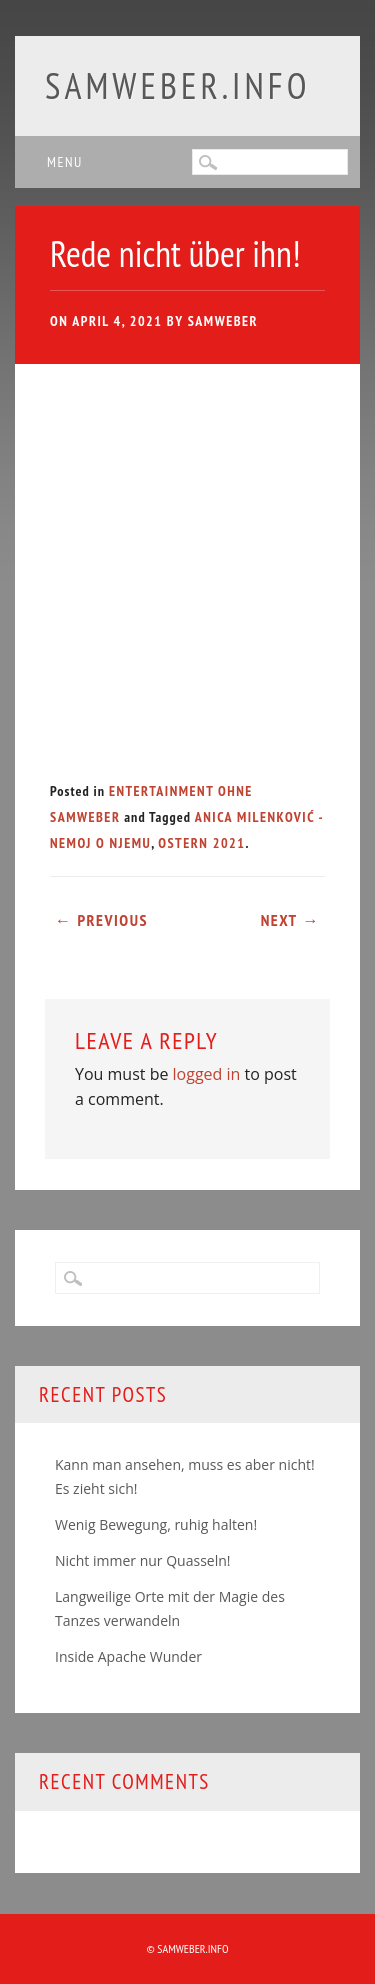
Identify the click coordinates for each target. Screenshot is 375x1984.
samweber (223, 321)
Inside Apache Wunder (128, 1656)
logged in (207, 1074)
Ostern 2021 (201, 843)
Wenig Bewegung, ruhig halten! (156, 1524)
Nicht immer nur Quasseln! (142, 1560)
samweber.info (177, 85)
